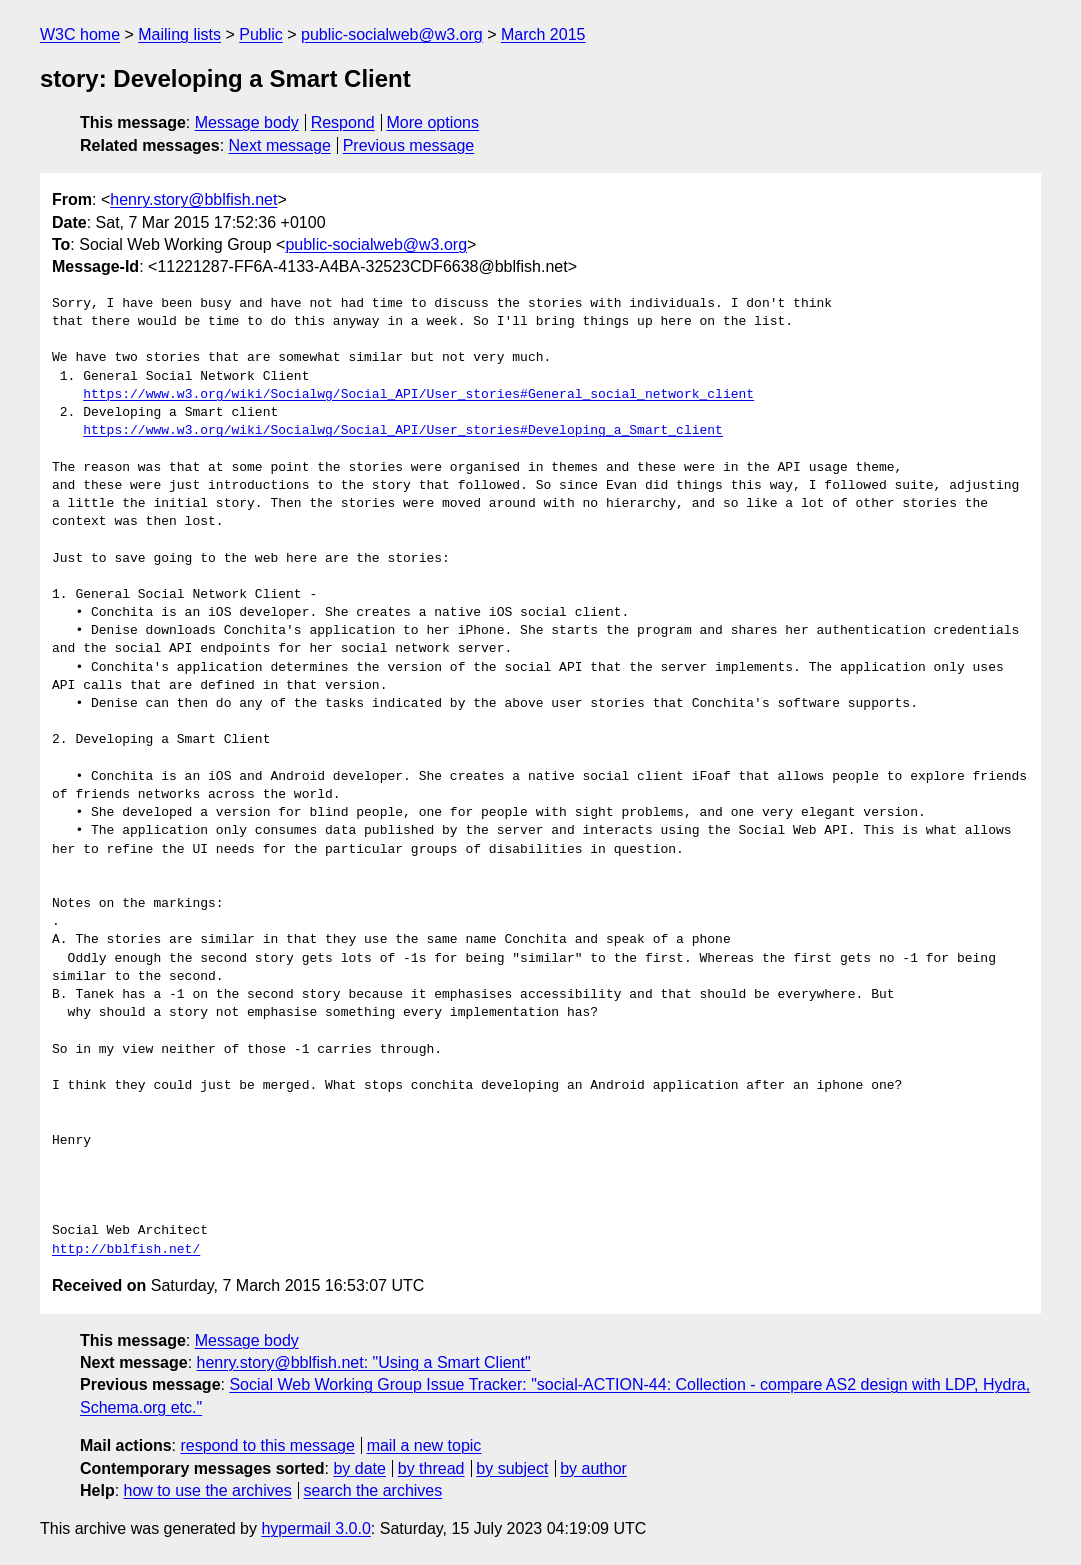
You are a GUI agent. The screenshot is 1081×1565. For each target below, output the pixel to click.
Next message (280, 145)
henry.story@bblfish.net (193, 199)
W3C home (80, 34)
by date (359, 1468)
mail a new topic (424, 1445)
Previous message (409, 145)
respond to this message (267, 1445)
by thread (431, 1468)
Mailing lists (179, 34)
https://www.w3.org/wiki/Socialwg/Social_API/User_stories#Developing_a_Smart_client (403, 431)
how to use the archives (208, 1490)
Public (261, 34)
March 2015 (543, 34)
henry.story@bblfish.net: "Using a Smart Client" (364, 1362)
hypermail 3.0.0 (315, 1528)
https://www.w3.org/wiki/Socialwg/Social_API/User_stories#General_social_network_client (418, 395)
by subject (512, 1468)
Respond (343, 122)
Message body (247, 122)
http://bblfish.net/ (126, 1250)
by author (593, 1468)
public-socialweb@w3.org (392, 34)
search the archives (373, 1490)
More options (433, 122)
